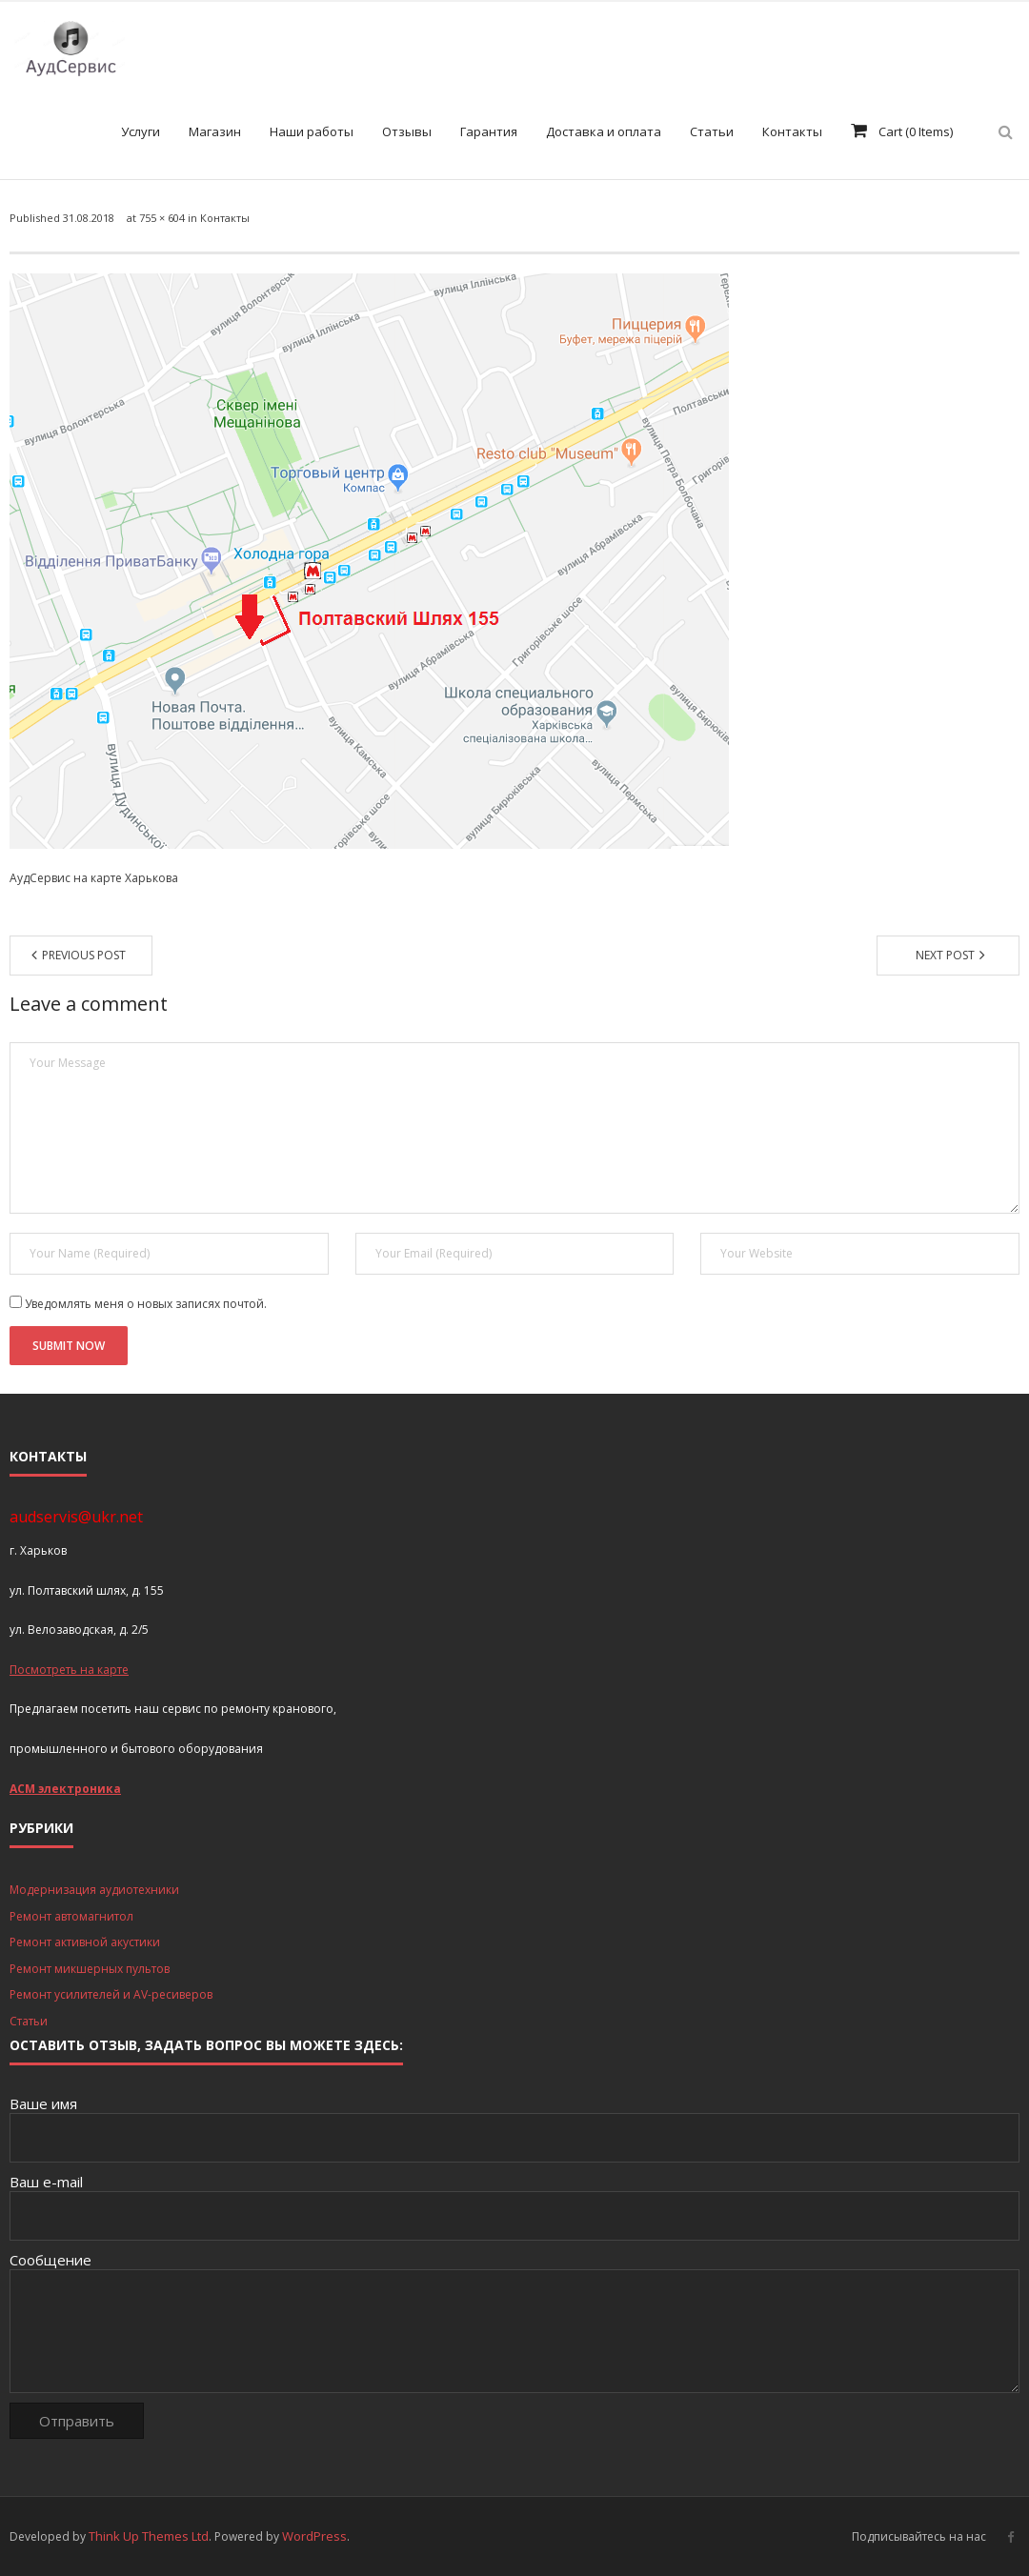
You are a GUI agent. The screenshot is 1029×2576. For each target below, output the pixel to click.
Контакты (225, 218)
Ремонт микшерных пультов (90, 1969)
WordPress (314, 2536)
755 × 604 (162, 218)
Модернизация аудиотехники (94, 1890)
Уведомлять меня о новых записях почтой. (146, 1304)
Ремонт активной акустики (85, 1942)
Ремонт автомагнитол (71, 1916)
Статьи (29, 2021)
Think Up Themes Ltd (149, 2536)
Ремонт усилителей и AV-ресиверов (111, 1994)
